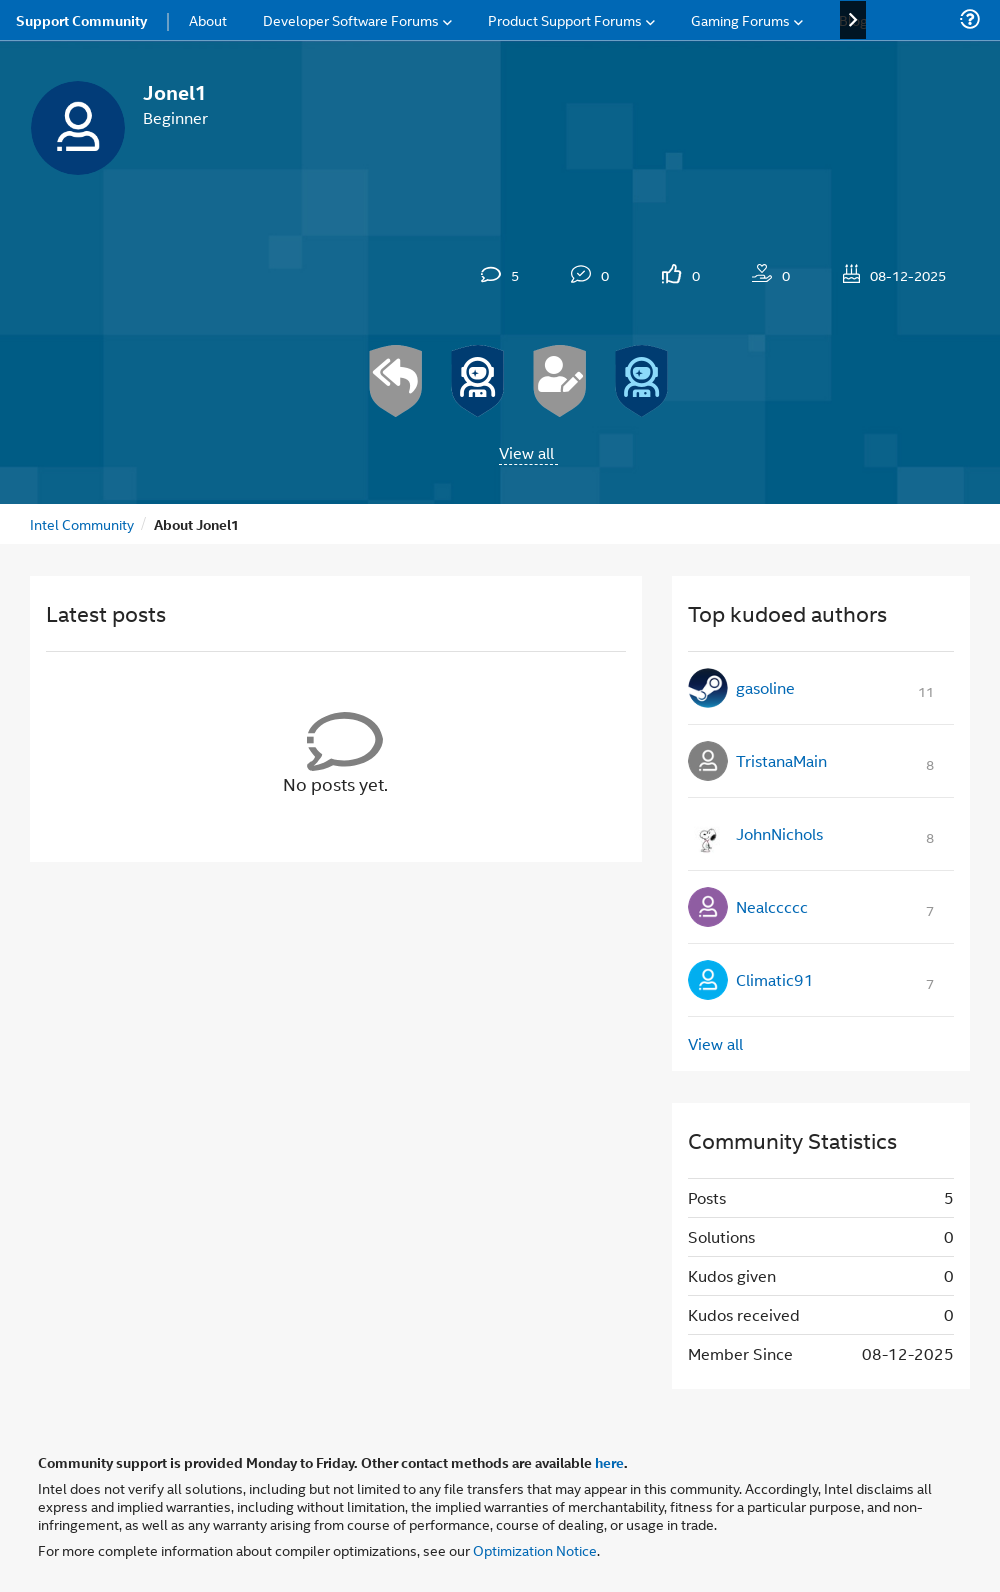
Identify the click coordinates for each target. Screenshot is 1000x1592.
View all (526, 452)
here (609, 1462)
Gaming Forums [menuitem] (740, 19)
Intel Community (82, 523)
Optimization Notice (535, 1549)
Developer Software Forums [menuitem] (351, 19)
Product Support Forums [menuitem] (565, 19)
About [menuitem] (208, 19)
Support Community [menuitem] (81, 20)
